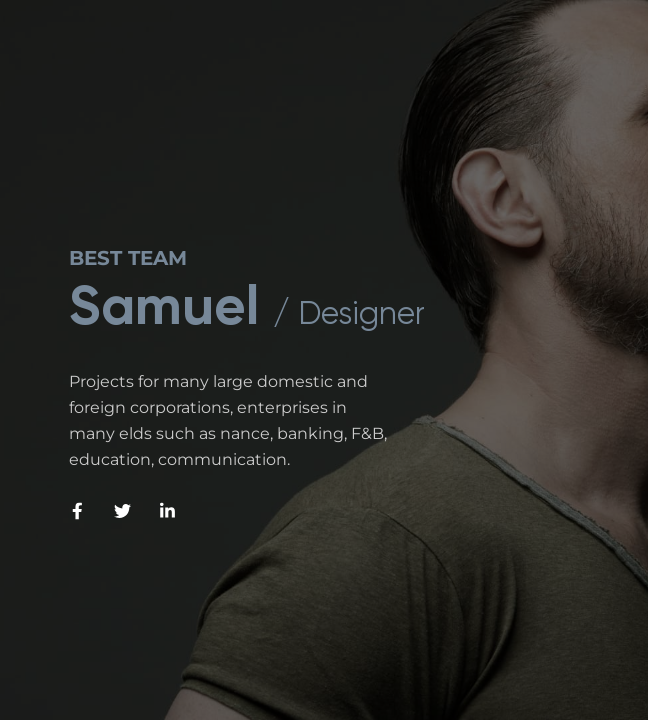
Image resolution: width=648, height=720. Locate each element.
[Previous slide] (469, 540)
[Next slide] (569, 540)
